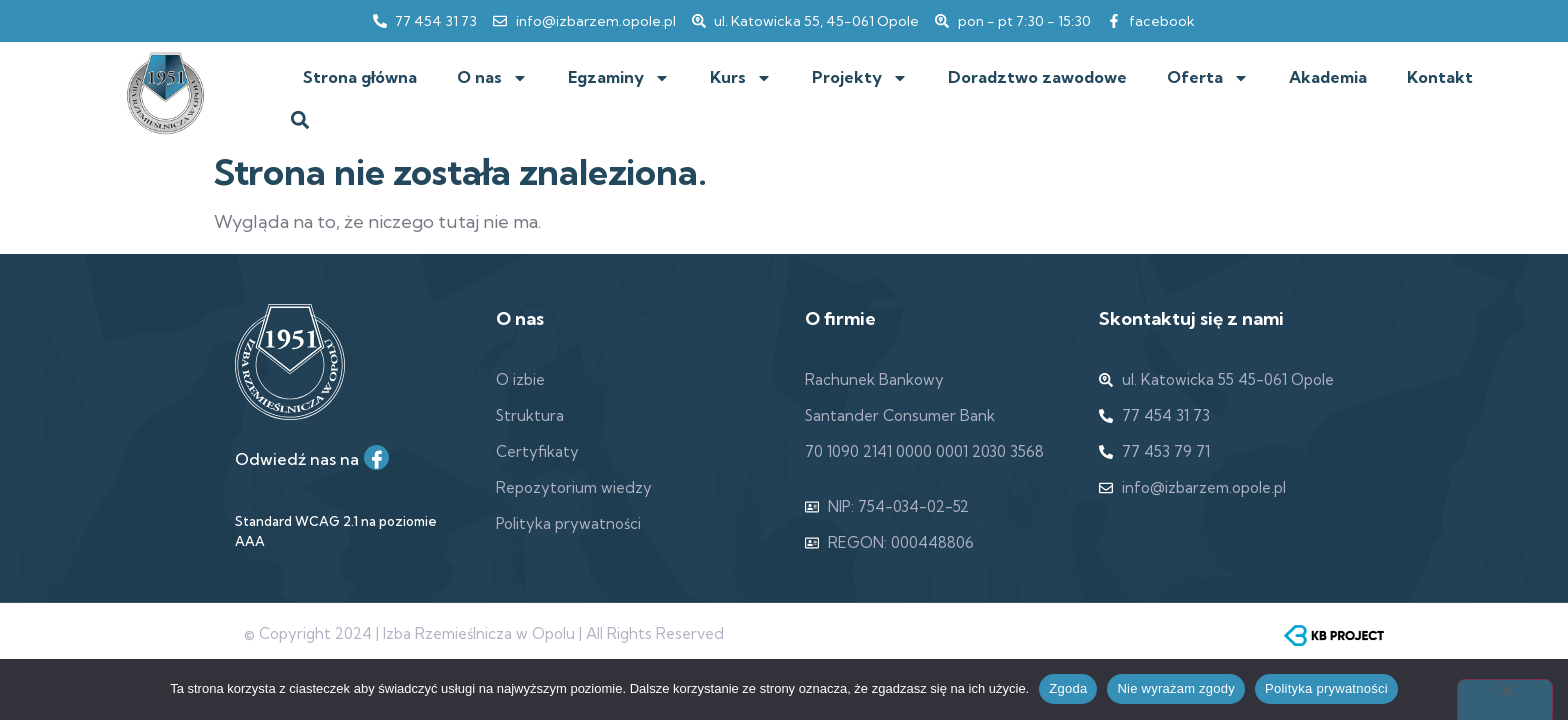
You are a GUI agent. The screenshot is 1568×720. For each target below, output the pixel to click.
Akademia (1328, 77)
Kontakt (1440, 77)
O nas (492, 78)
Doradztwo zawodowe (1037, 77)
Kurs (741, 78)
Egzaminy (619, 78)
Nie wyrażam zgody (1176, 688)
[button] (299, 120)
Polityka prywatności (1326, 688)
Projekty (860, 78)
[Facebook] (376, 457)
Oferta (1208, 78)
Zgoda (1068, 688)
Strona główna (360, 77)
